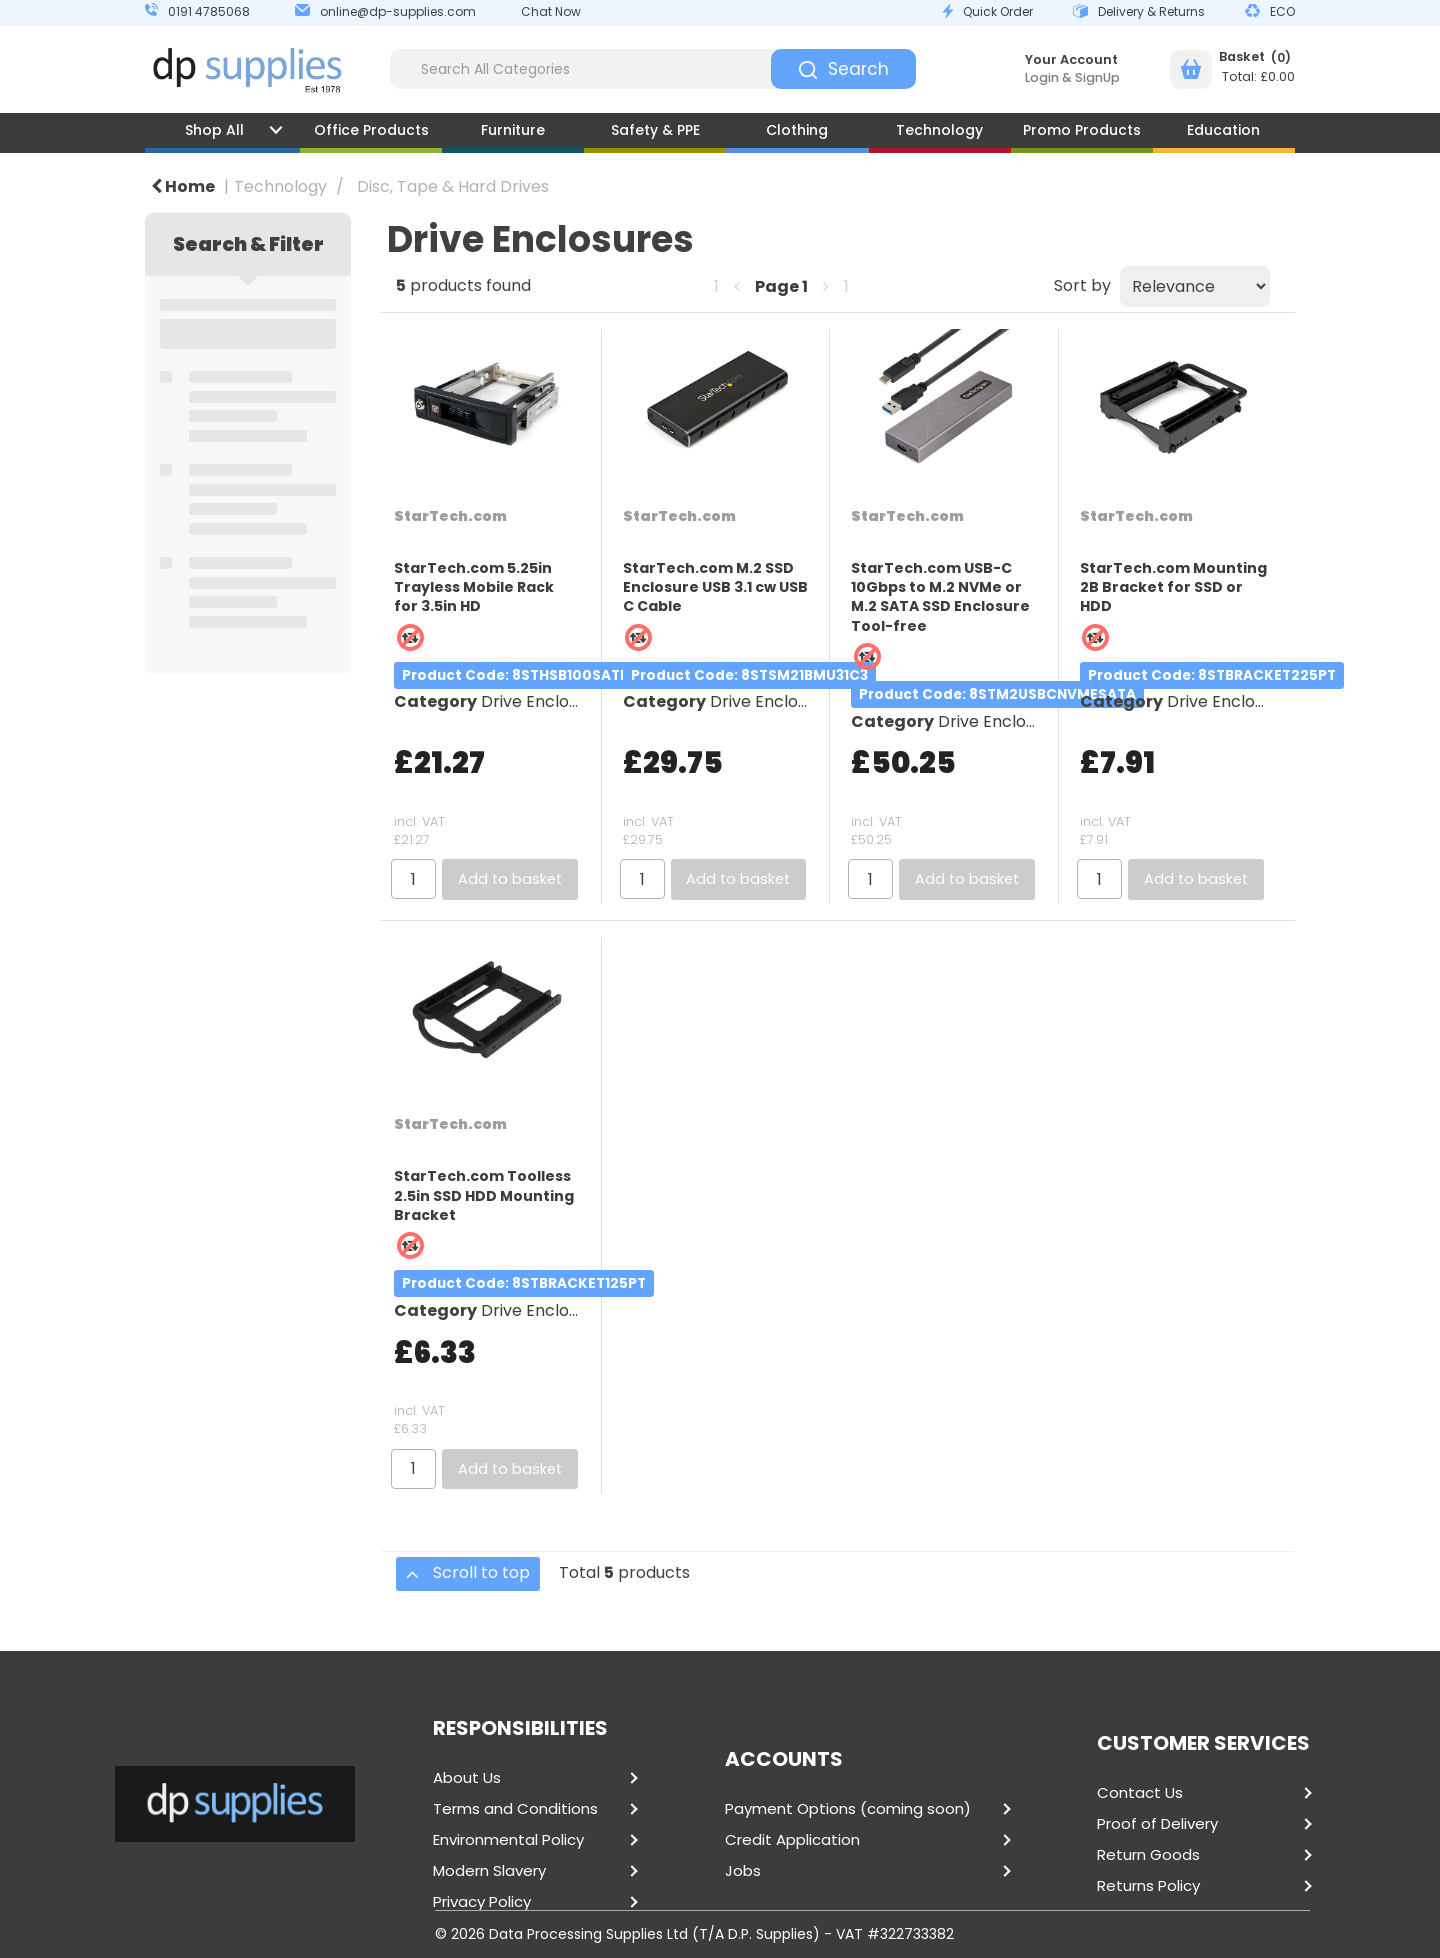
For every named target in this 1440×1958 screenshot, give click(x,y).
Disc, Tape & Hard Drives (453, 186)
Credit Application (792, 1840)
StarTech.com (450, 516)
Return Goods (1148, 1855)
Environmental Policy (508, 1840)
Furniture (513, 130)
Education (1223, 130)
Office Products (371, 130)
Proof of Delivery (1157, 1824)
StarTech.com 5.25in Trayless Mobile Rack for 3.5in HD (474, 587)
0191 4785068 (209, 11)
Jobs (743, 1871)
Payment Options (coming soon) (848, 1809)
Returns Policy (1148, 1886)
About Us (467, 1778)
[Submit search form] (843, 69)
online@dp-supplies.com (398, 11)
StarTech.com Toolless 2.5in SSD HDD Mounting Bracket (484, 1195)
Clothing (797, 130)
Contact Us (1140, 1793)
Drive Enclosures (546, 701)
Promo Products (1082, 130)
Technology (939, 130)
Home (183, 186)
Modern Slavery (489, 1871)
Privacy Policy (482, 1902)
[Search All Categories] (653, 69)
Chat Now (551, 11)
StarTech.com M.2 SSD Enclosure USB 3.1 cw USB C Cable (715, 587)
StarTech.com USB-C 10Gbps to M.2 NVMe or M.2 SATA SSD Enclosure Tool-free (940, 597)
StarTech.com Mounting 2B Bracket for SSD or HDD (1173, 587)
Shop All (214, 130)
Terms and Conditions (515, 1809)
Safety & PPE (655, 130)
